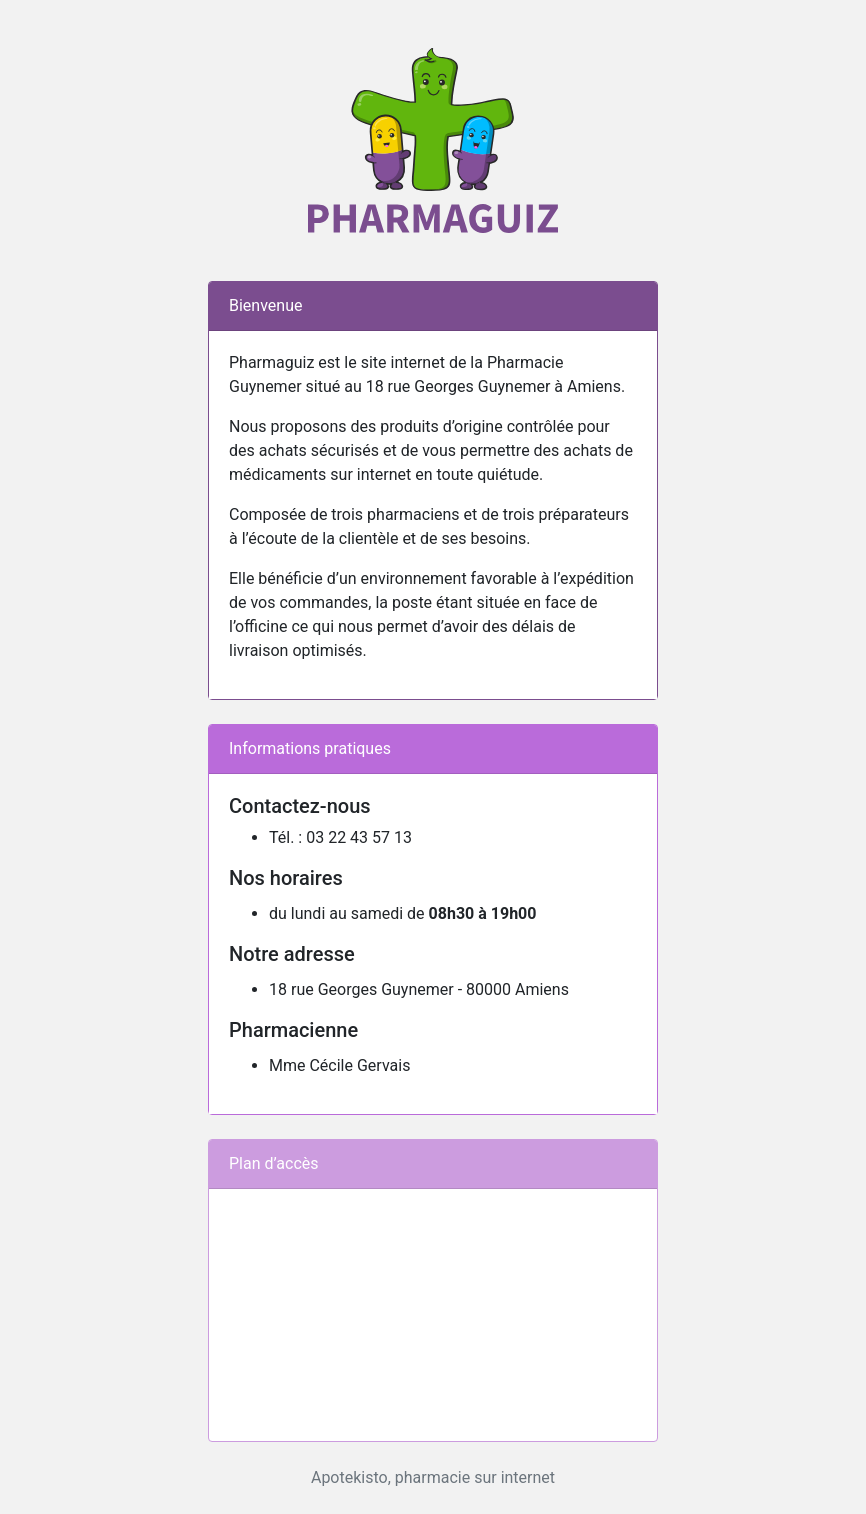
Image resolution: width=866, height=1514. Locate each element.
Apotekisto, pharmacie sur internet (433, 1477)
